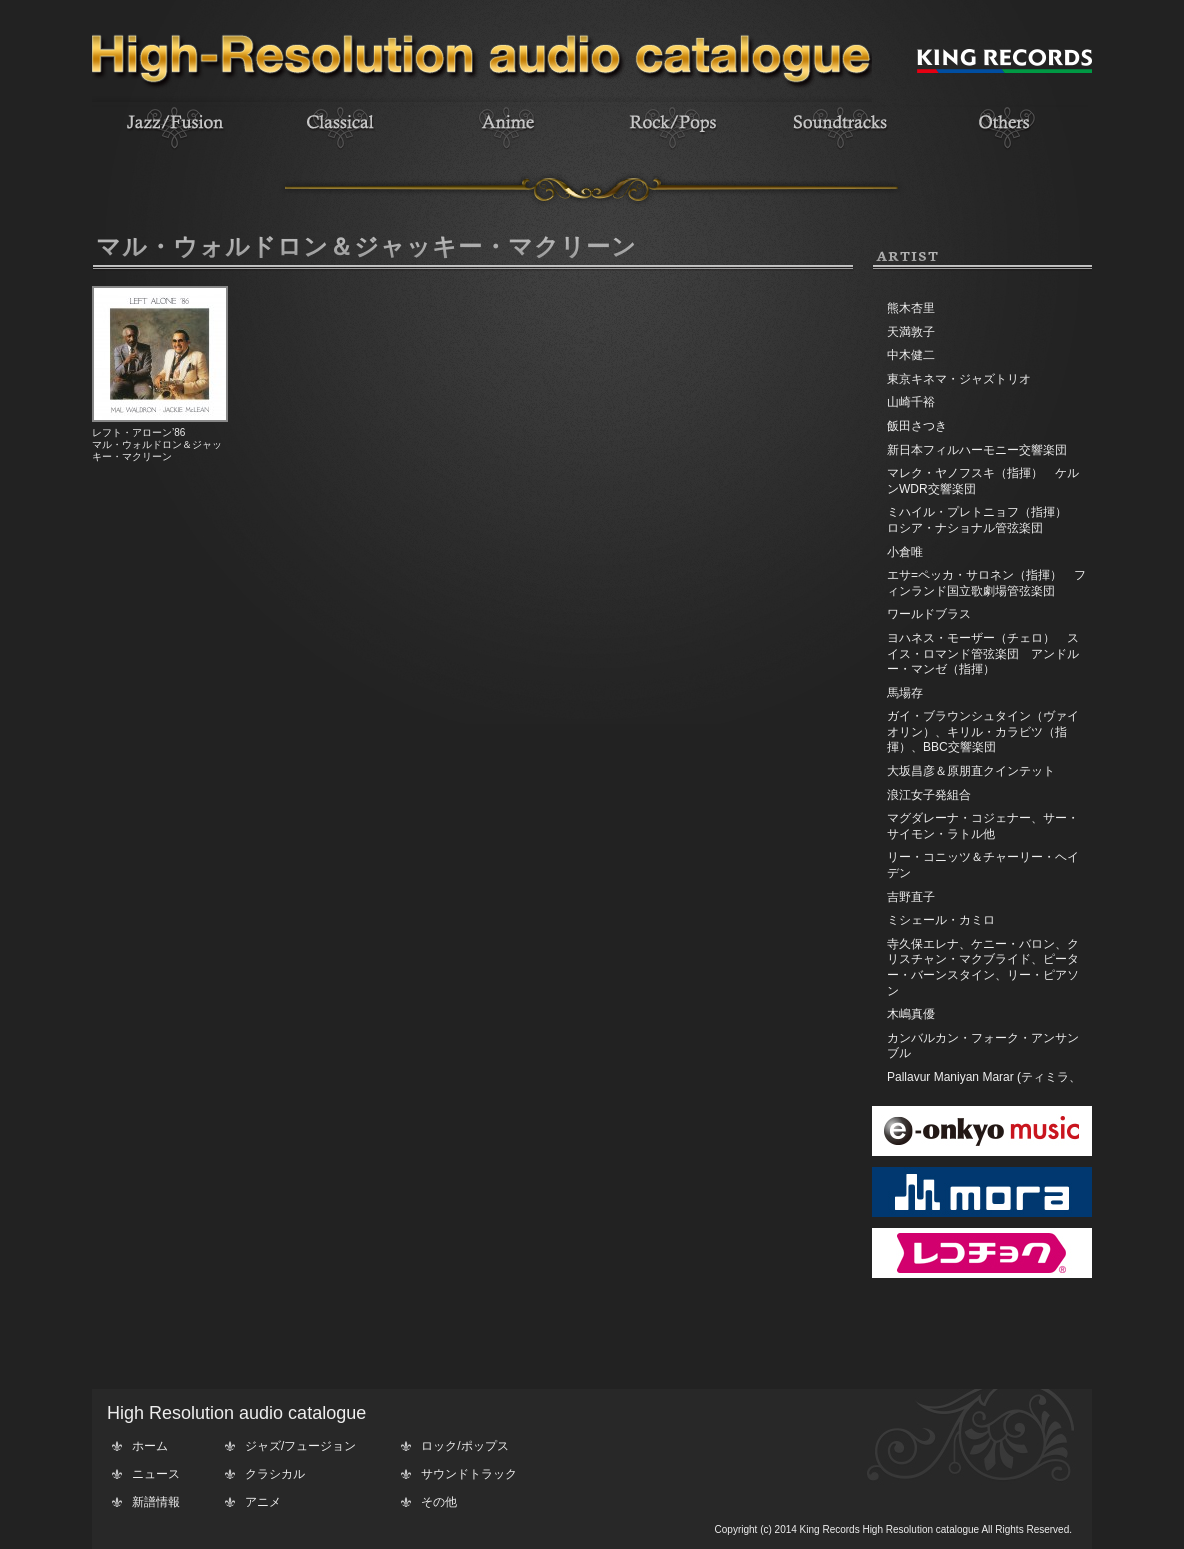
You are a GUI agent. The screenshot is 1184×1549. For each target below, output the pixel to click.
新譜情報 (156, 1502)
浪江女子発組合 (929, 795)
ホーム (150, 1446)
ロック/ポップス (464, 1446)
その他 (439, 1502)
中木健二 (911, 355)
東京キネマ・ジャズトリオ (959, 379)
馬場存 (905, 693)
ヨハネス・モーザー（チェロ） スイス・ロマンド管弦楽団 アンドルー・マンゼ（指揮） (983, 653)
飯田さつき (917, 426)
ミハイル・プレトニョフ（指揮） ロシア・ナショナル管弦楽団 (983, 520)
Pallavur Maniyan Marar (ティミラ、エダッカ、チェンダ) (984, 1085)
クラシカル (275, 1474)
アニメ (263, 1502)
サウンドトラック (469, 1474)
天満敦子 (911, 332)
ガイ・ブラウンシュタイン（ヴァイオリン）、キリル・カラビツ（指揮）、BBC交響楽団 (983, 731)
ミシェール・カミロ (941, 920)
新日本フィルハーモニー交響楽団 (977, 450)
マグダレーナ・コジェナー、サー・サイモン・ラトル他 (983, 826)
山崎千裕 (911, 402)
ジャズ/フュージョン (300, 1446)
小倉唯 (905, 552)
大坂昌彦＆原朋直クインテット (971, 771)
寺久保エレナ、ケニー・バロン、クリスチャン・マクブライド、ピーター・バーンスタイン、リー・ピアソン (983, 967)
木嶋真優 (911, 1014)
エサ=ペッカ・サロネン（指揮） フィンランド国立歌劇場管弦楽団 (986, 583)
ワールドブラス (929, 614)
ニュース (156, 1474)
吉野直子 (911, 897)
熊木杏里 (911, 308)
